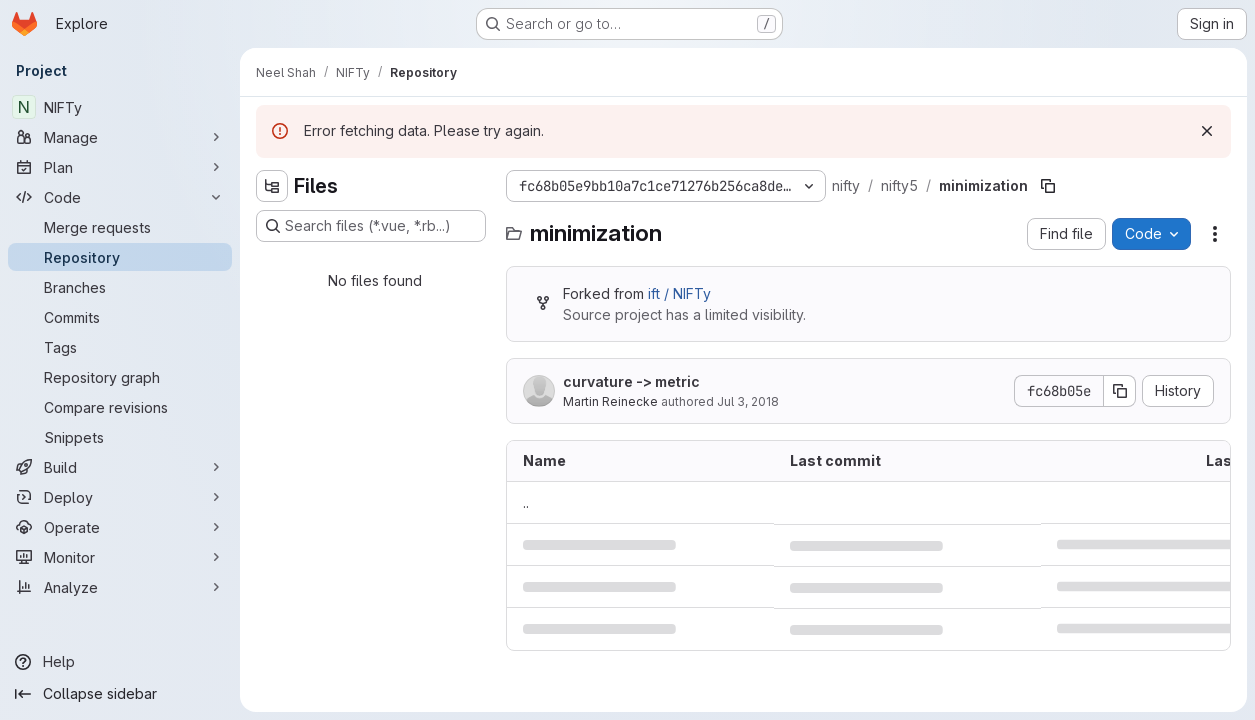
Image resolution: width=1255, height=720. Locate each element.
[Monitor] (120, 557)
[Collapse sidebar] (120, 694)
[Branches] (120, 287)
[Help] (120, 662)
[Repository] (120, 257)
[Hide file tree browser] (272, 186)
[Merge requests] (120, 227)
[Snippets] (120, 437)
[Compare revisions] (120, 407)
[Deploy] (120, 497)
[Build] (120, 467)
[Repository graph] (120, 377)
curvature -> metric (631, 381)
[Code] (120, 197)
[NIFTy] (120, 107)
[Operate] (120, 527)
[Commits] (120, 317)
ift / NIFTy (679, 293)
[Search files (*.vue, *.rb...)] (371, 226)
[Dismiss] (1207, 131)
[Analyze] (120, 587)
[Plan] (120, 167)
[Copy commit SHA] (1120, 391)
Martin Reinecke (610, 401)
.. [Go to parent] (526, 502)
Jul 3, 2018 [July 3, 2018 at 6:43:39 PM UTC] (748, 401)
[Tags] (120, 347)
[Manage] (120, 137)
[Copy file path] (1048, 186)
